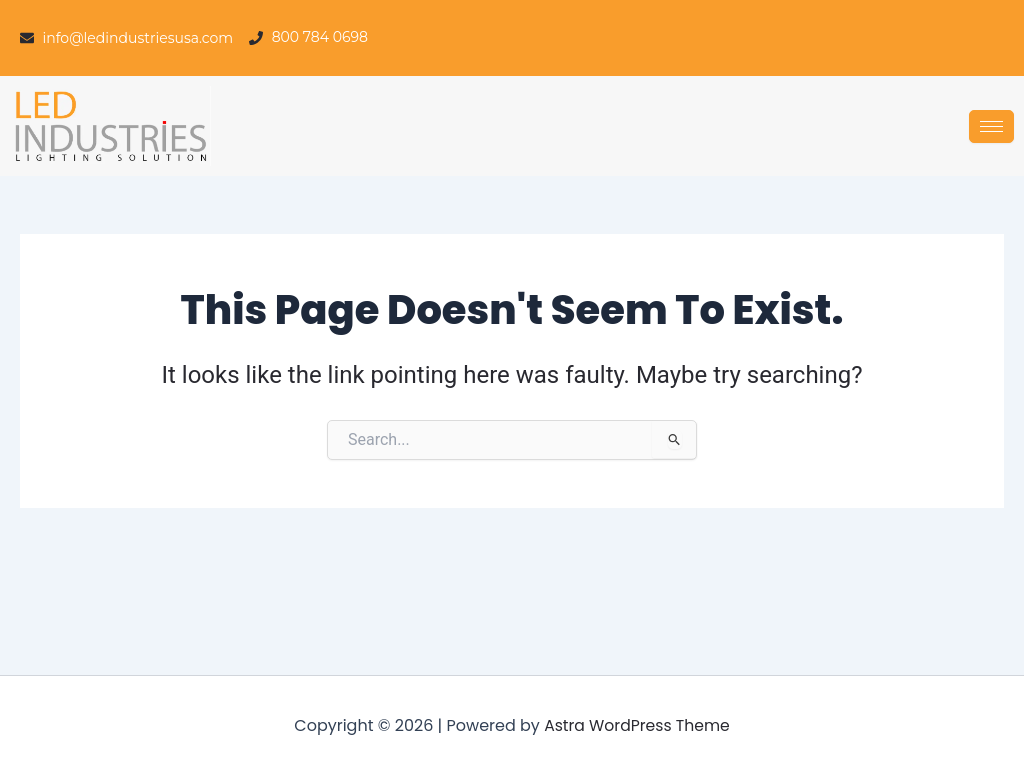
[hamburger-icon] (991, 126)
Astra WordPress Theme (637, 725)
